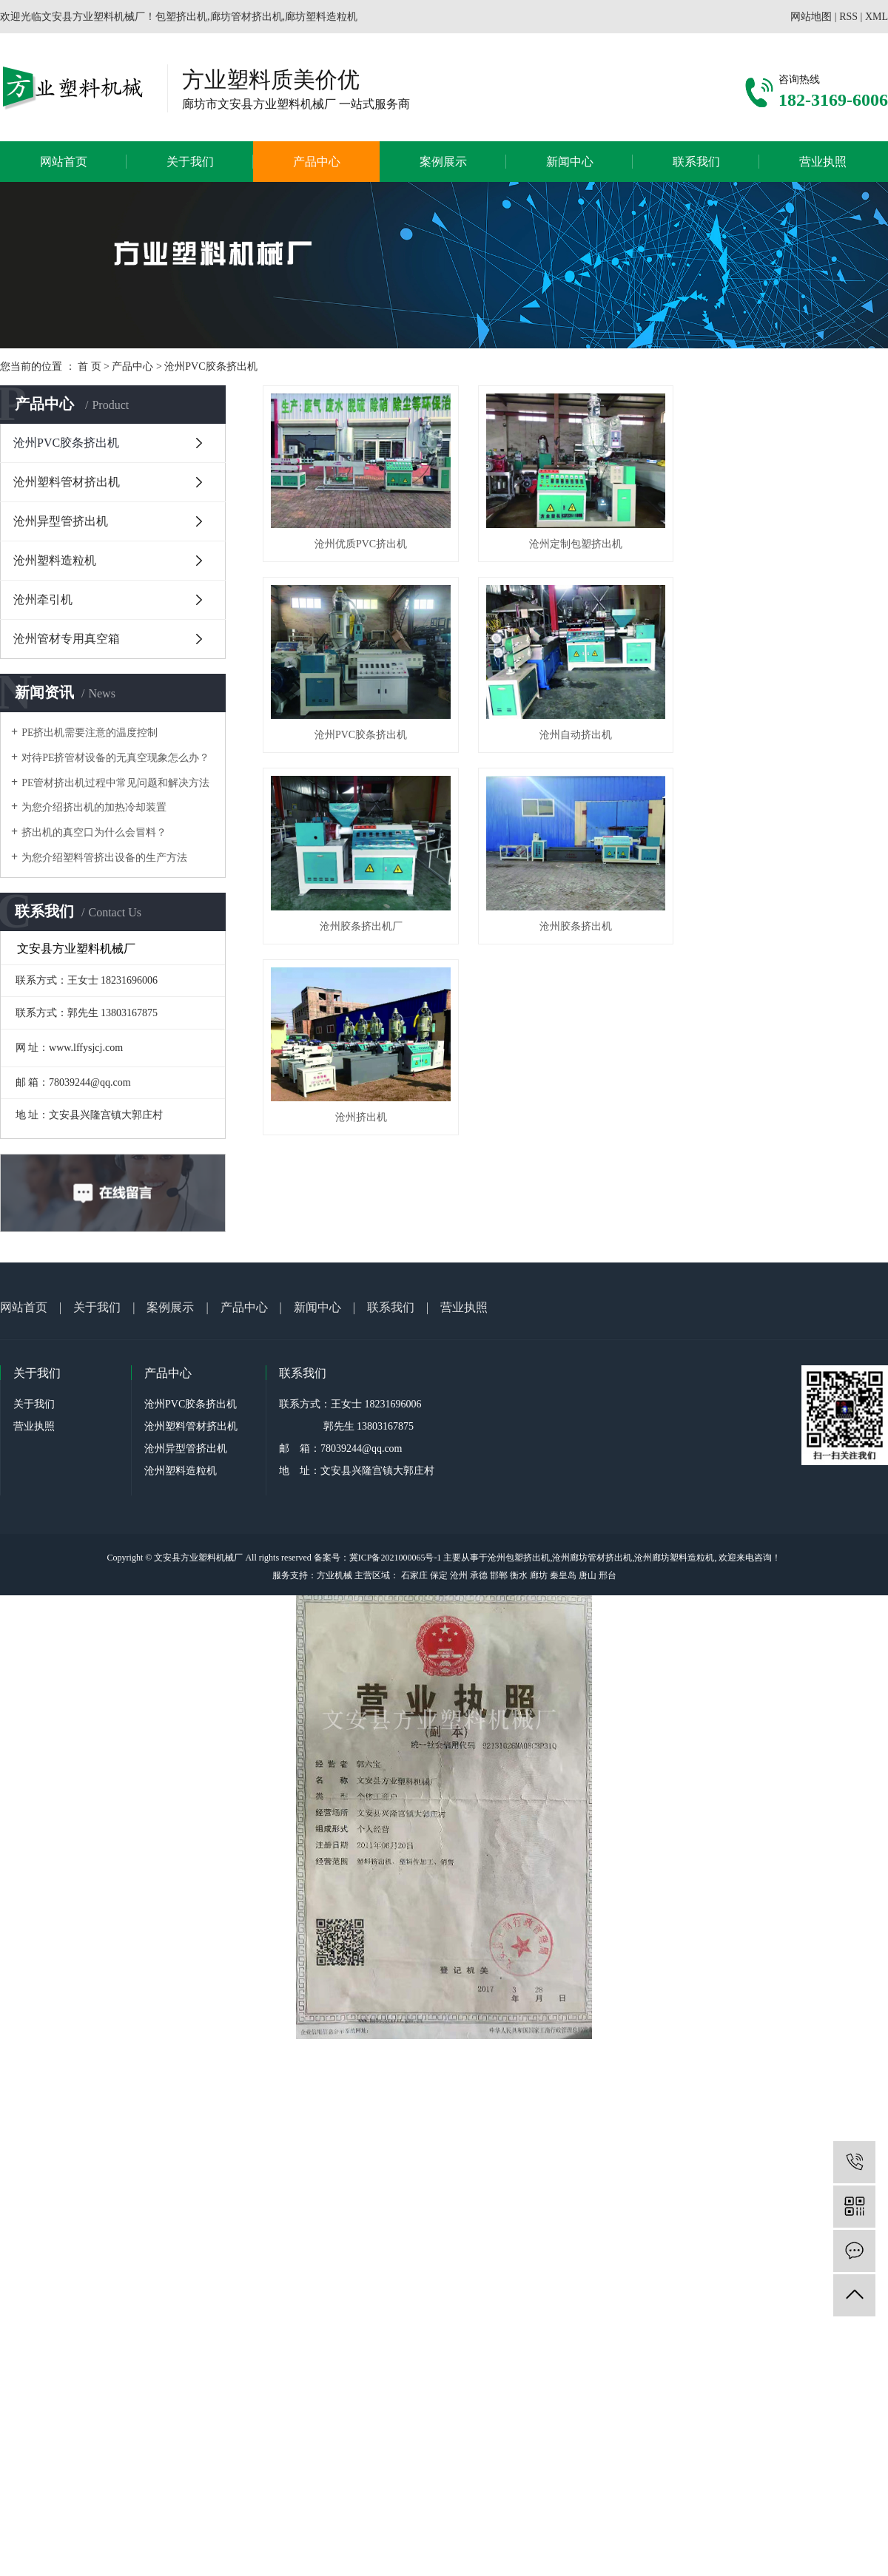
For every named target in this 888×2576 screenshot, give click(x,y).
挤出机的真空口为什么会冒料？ (93, 832)
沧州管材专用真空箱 (66, 638)
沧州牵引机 (43, 599)
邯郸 (499, 1575)
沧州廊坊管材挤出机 (592, 1557)
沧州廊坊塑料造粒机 (674, 1557)
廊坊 (539, 1575)
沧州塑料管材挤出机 (66, 482)
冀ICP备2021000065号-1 (395, 1557)
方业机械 (334, 1575)
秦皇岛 (563, 1575)
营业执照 (823, 161)
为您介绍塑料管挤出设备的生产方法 (104, 857)
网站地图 (811, 16)
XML (876, 16)
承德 (479, 1575)
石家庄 (414, 1575)
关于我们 (190, 161)
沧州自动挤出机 (582, 742)
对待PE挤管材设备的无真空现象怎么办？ (115, 757)
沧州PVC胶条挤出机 (210, 366)
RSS (848, 16)
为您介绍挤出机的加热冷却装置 (93, 807)
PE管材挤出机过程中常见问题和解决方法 (115, 782)
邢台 (607, 1575)
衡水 (519, 1575)
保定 (439, 1575)
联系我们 (696, 161)
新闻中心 (569, 161)
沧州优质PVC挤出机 (363, 547)
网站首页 (63, 161)
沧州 (459, 1575)
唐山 (587, 1575)
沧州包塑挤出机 (519, 1557)
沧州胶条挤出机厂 (363, 936)
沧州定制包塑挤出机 (582, 547)
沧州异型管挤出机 (60, 521)
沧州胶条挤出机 (582, 936)
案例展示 (443, 161)
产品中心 (316, 161)
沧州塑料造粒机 (54, 560)
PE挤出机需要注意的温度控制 (89, 732)
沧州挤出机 (363, 1131)
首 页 (89, 366)
